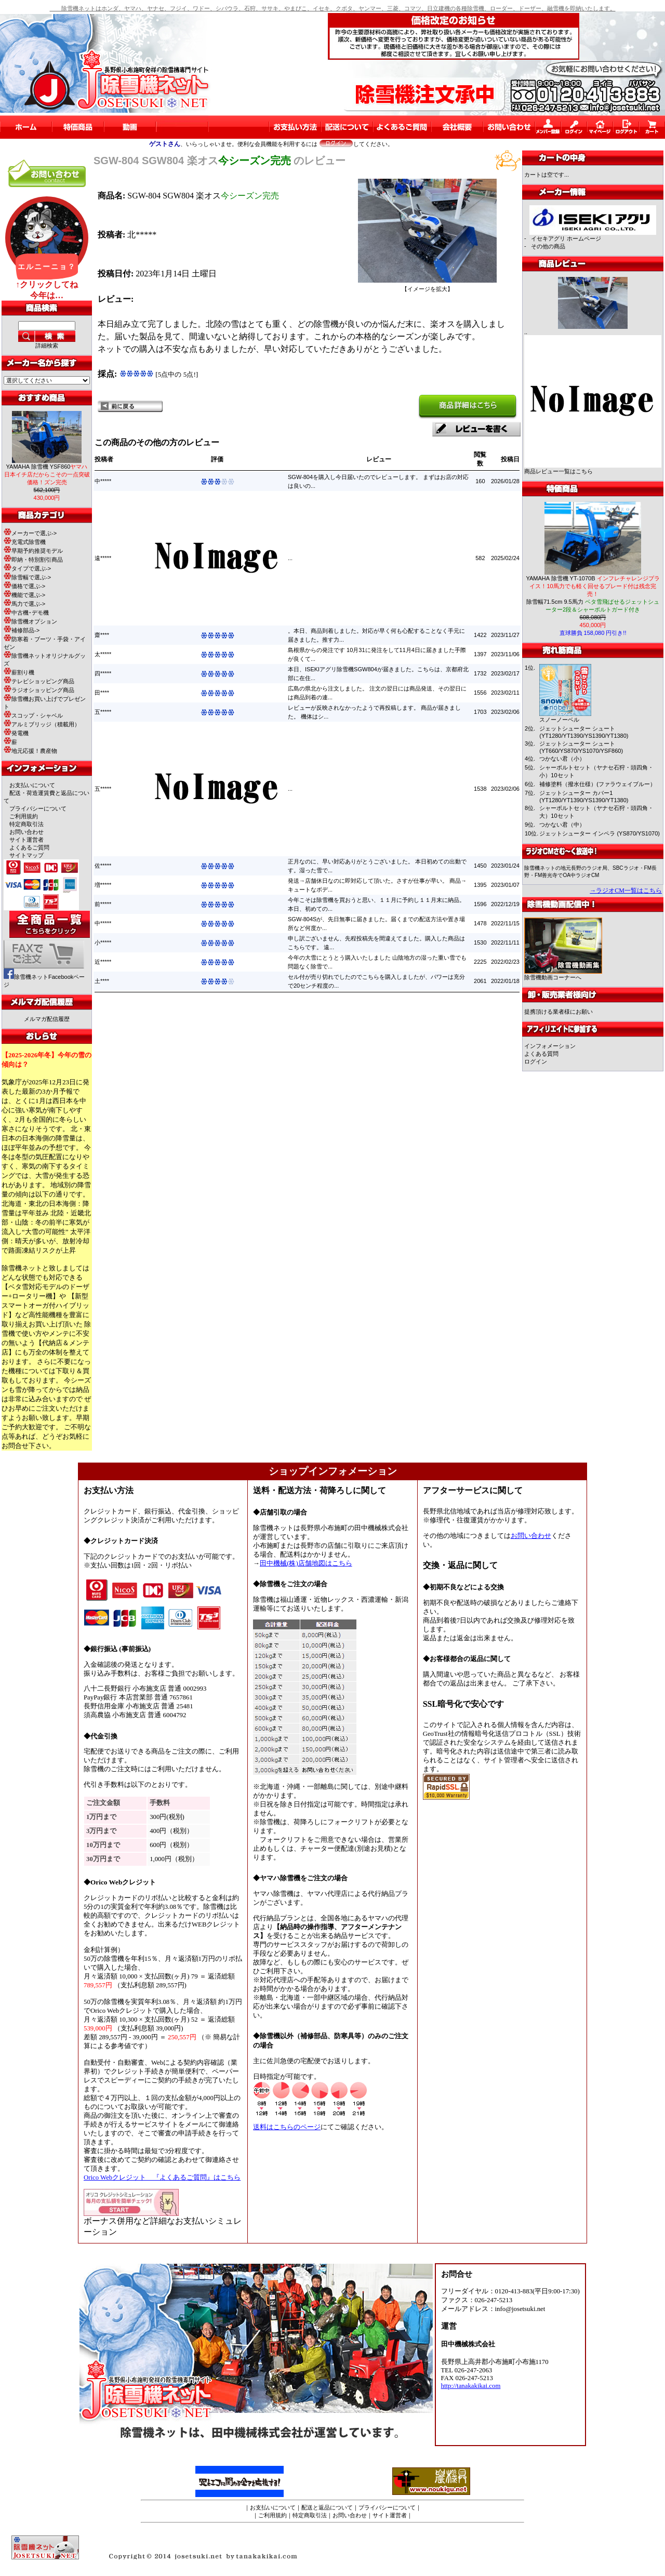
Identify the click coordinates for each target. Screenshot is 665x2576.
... (290, 558)
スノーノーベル (559, 719)
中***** (103, 481)
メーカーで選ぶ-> (30, 533)
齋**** (102, 635)
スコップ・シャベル (33, 715)
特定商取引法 (26, 824)
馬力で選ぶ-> (24, 604)
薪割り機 (19, 672)
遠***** (103, 558)
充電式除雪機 (25, 542)
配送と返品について (327, 2507)
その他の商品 (548, 246)
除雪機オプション (30, 621)
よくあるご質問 (29, 847)
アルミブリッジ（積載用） (42, 724)
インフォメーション (550, 1046)
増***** (103, 885)
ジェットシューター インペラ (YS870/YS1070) (599, 833)
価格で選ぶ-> (24, 586)
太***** (103, 654)
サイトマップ (26, 855)
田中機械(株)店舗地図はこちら (306, 1563)
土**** (102, 981)
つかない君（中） (562, 824)
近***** (103, 962)
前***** (103, 904)
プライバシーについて (37, 808)
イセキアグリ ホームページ (566, 238)
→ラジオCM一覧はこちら (626, 890)
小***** (103, 942)
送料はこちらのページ (287, 2127)
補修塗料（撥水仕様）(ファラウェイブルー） (597, 784)
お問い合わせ (26, 832)
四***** (103, 673)
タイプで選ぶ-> (27, 568)
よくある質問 (541, 1054)
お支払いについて (32, 785)
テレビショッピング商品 (39, 681)
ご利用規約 (23, 816)
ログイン (535, 1061)
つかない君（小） (562, 758)
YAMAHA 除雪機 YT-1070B (592, 586)
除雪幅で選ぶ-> (27, 577)
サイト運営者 (26, 839)
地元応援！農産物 (30, 751)
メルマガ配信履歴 (47, 1019)
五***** (103, 712)
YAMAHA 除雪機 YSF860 (47, 474)
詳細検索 (46, 345)
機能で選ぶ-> (24, 595)
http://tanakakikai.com (471, 2385)
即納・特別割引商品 (33, 559)
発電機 (16, 733)
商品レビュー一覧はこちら (558, 471)
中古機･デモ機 (26, 612)
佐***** (103, 865)
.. (525, 332)
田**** (102, 692)
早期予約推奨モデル (33, 551)
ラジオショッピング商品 (39, 690)
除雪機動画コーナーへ (563, 974)
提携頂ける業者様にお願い (558, 1011)
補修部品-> (21, 630)
